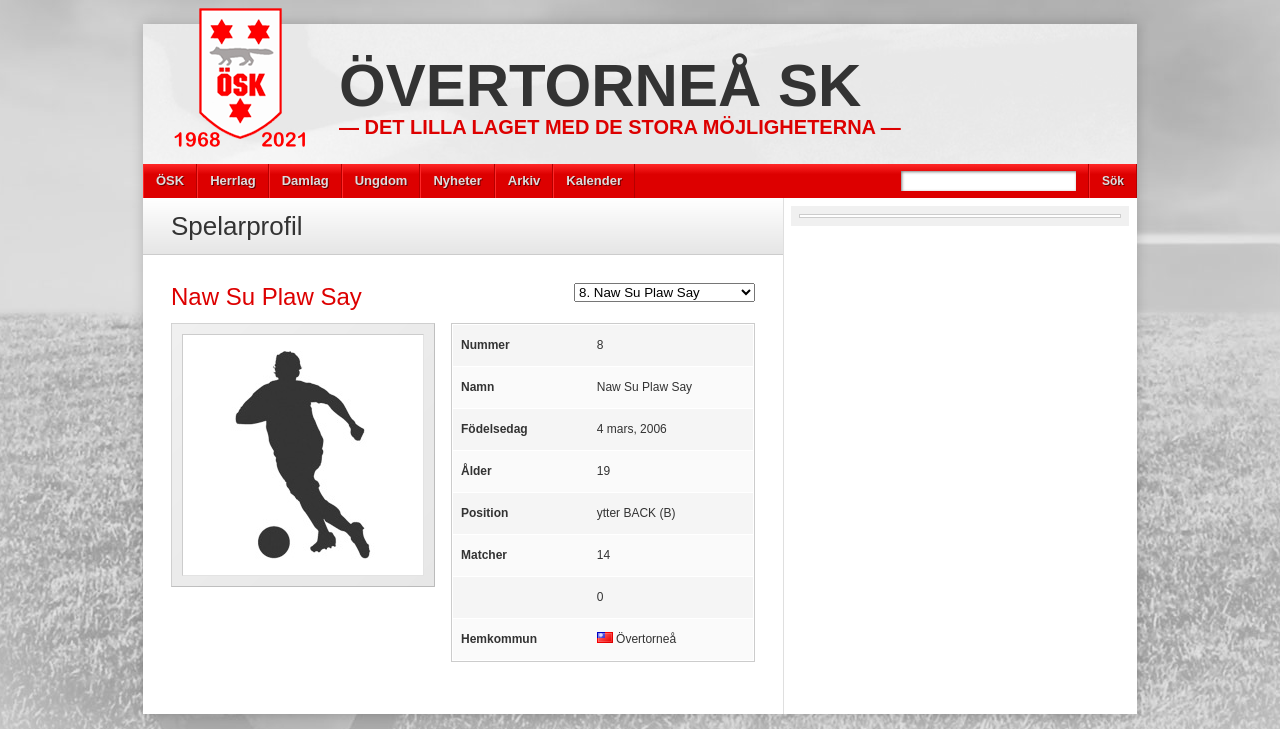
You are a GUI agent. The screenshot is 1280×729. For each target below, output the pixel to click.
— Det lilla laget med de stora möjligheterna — (620, 127)
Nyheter (457, 180)
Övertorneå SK (600, 85)
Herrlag (233, 180)
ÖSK (170, 180)
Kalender (594, 180)
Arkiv (524, 180)
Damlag (305, 180)
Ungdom (381, 180)
